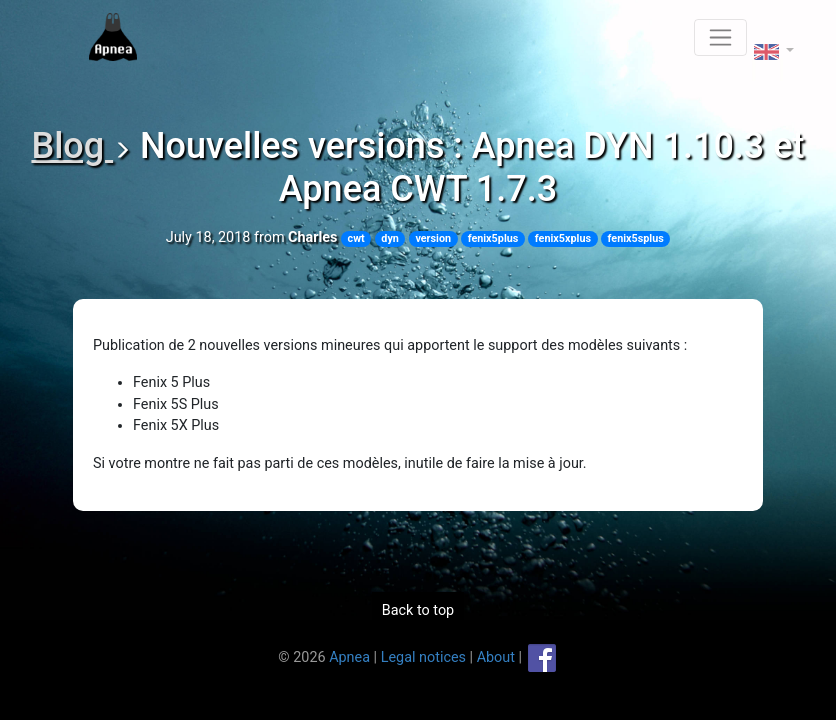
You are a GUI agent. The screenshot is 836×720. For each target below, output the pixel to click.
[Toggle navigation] (720, 37)
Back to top (418, 610)
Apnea (349, 656)
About (496, 656)
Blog (72, 146)
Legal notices (423, 656)
